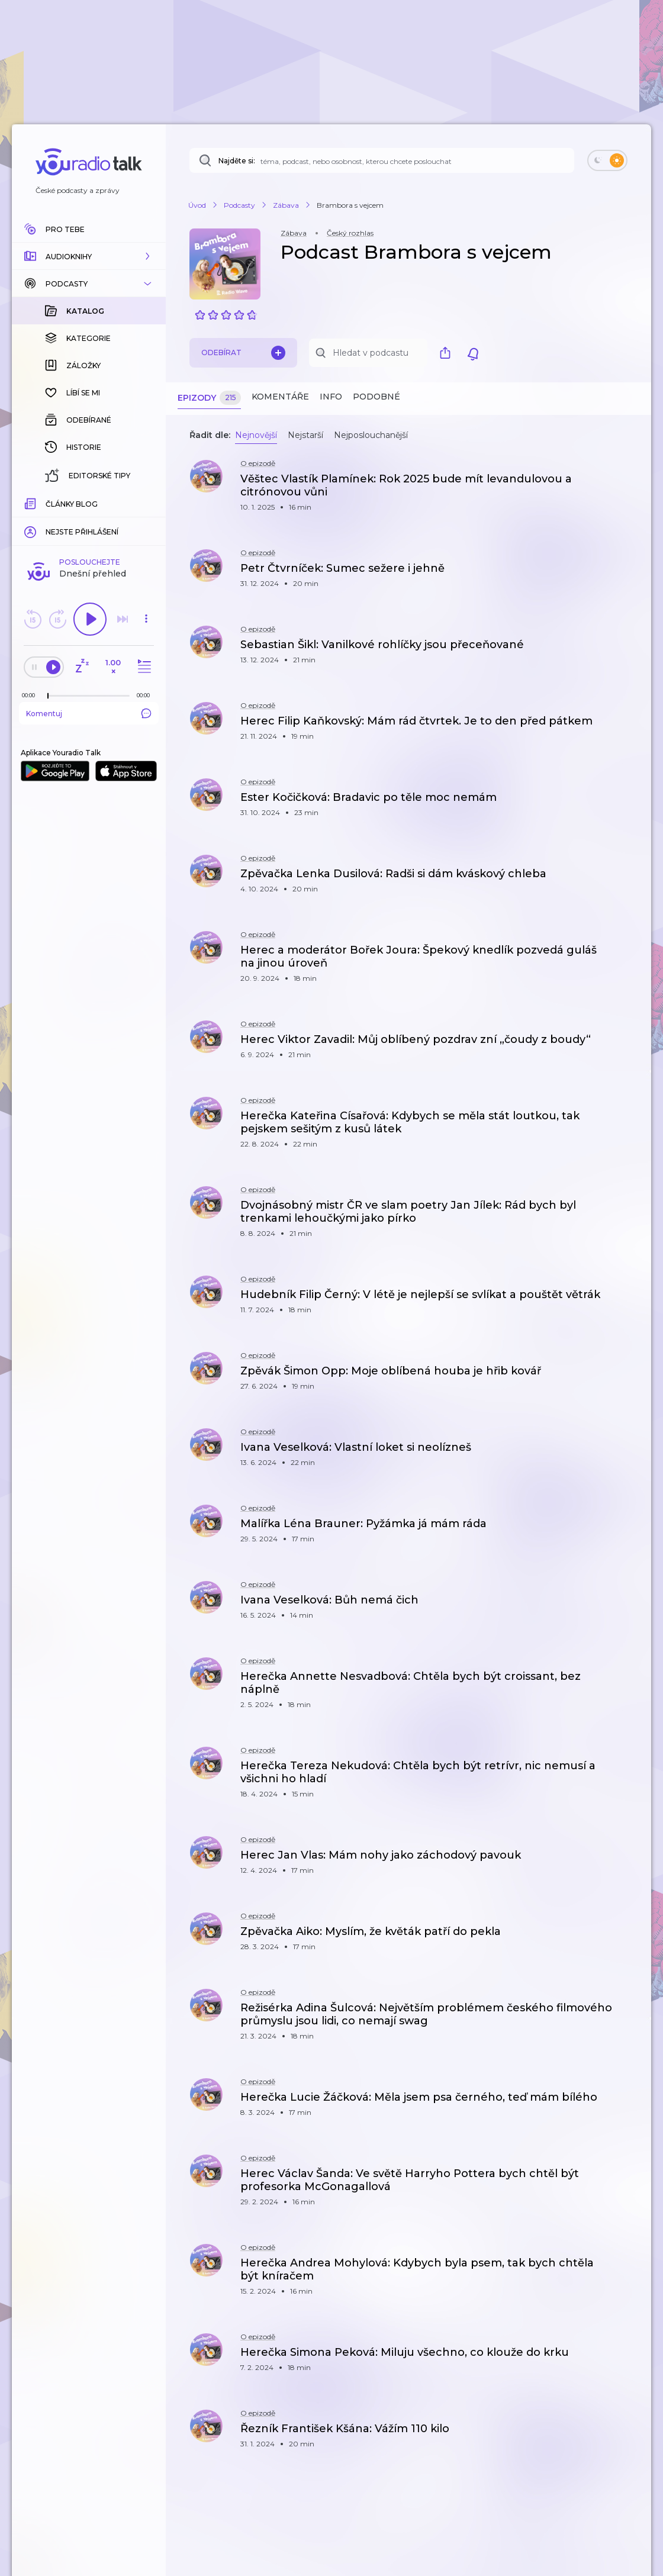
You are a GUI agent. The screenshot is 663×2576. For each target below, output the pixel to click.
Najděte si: (236, 160)
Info (331, 396)
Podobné (376, 396)
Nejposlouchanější (371, 435)
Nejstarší (305, 435)
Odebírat (243, 353)
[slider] (48, 503)
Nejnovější (256, 435)
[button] (89, 256)
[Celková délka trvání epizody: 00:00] (146, 502)
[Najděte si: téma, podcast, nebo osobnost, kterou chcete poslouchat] (381, 160)
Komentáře (280, 396)
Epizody (209, 398)
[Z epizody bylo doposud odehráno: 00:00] (31, 502)
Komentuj (89, 520)
